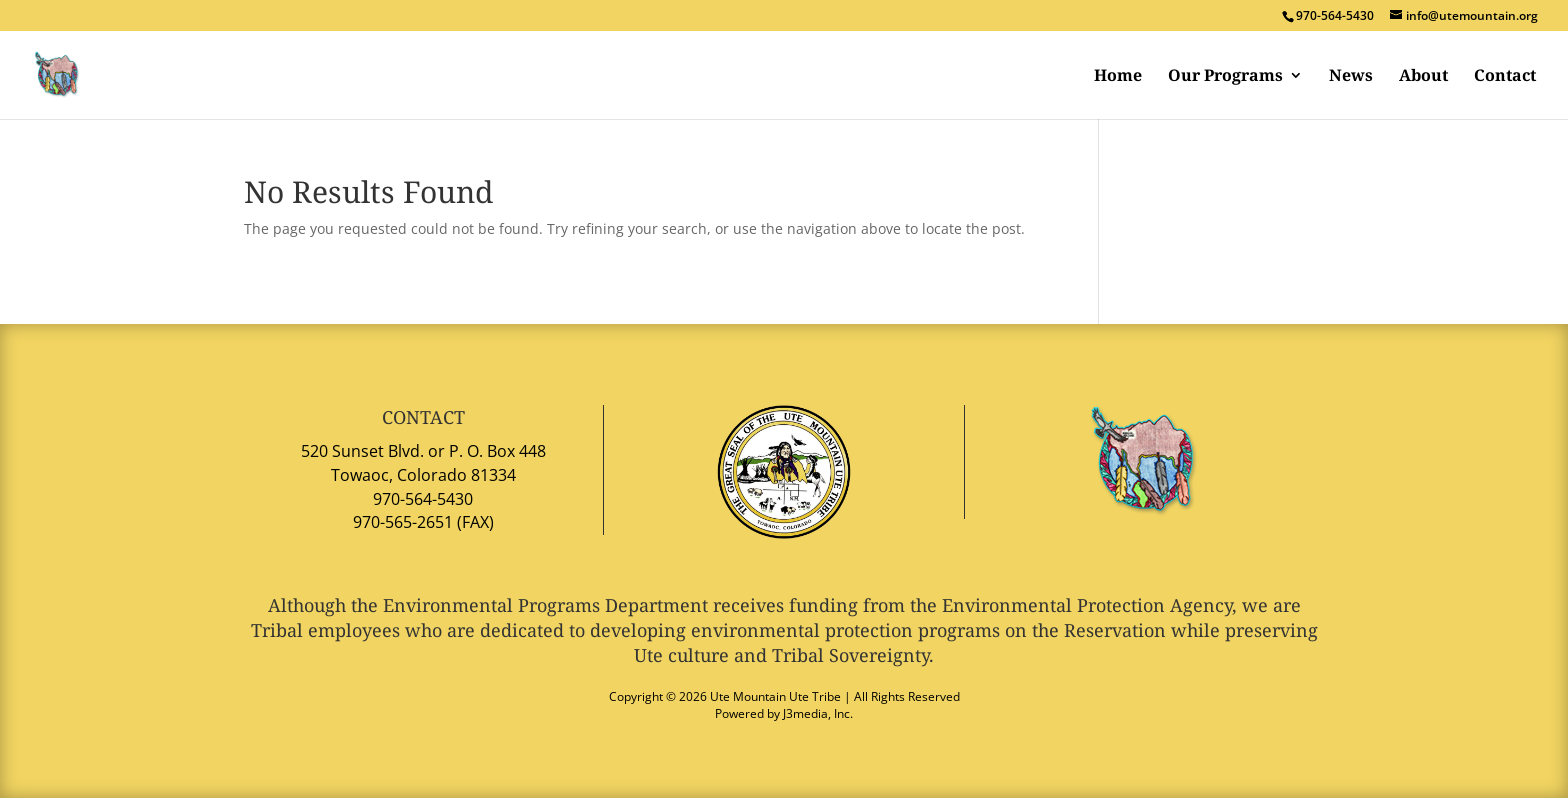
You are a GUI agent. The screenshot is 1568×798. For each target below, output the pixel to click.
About (1423, 77)
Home (1118, 77)
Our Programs (1225, 77)
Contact (1505, 77)
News (1351, 77)
